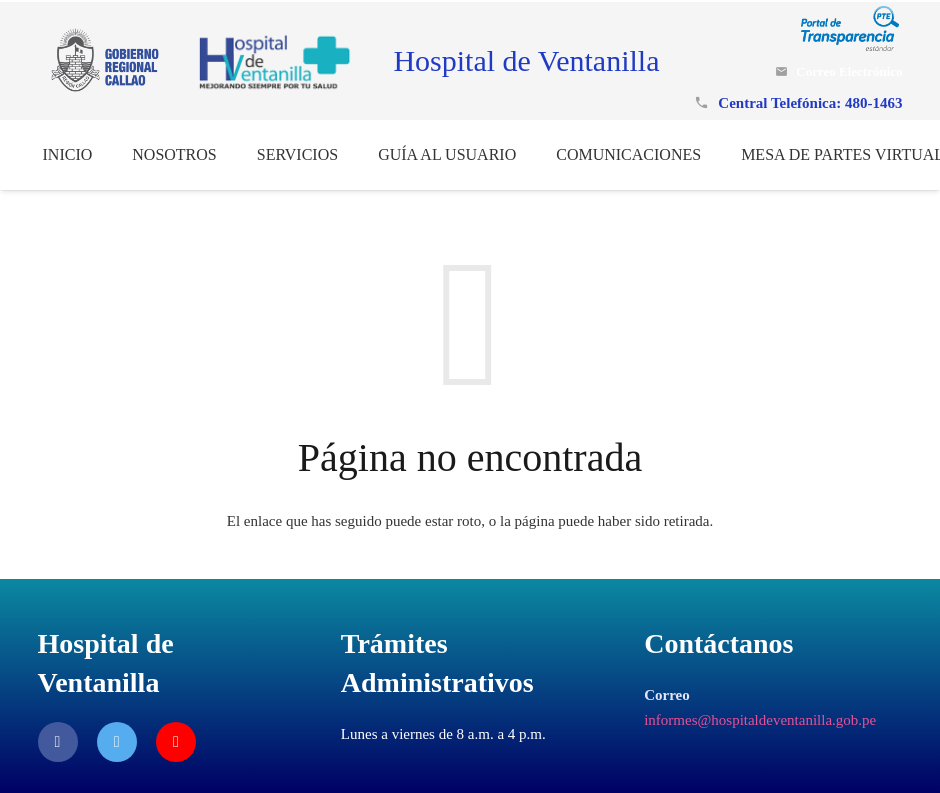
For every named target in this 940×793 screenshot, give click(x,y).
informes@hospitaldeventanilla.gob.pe (760, 720)
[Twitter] (117, 742)
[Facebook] (58, 742)
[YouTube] (176, 742)
